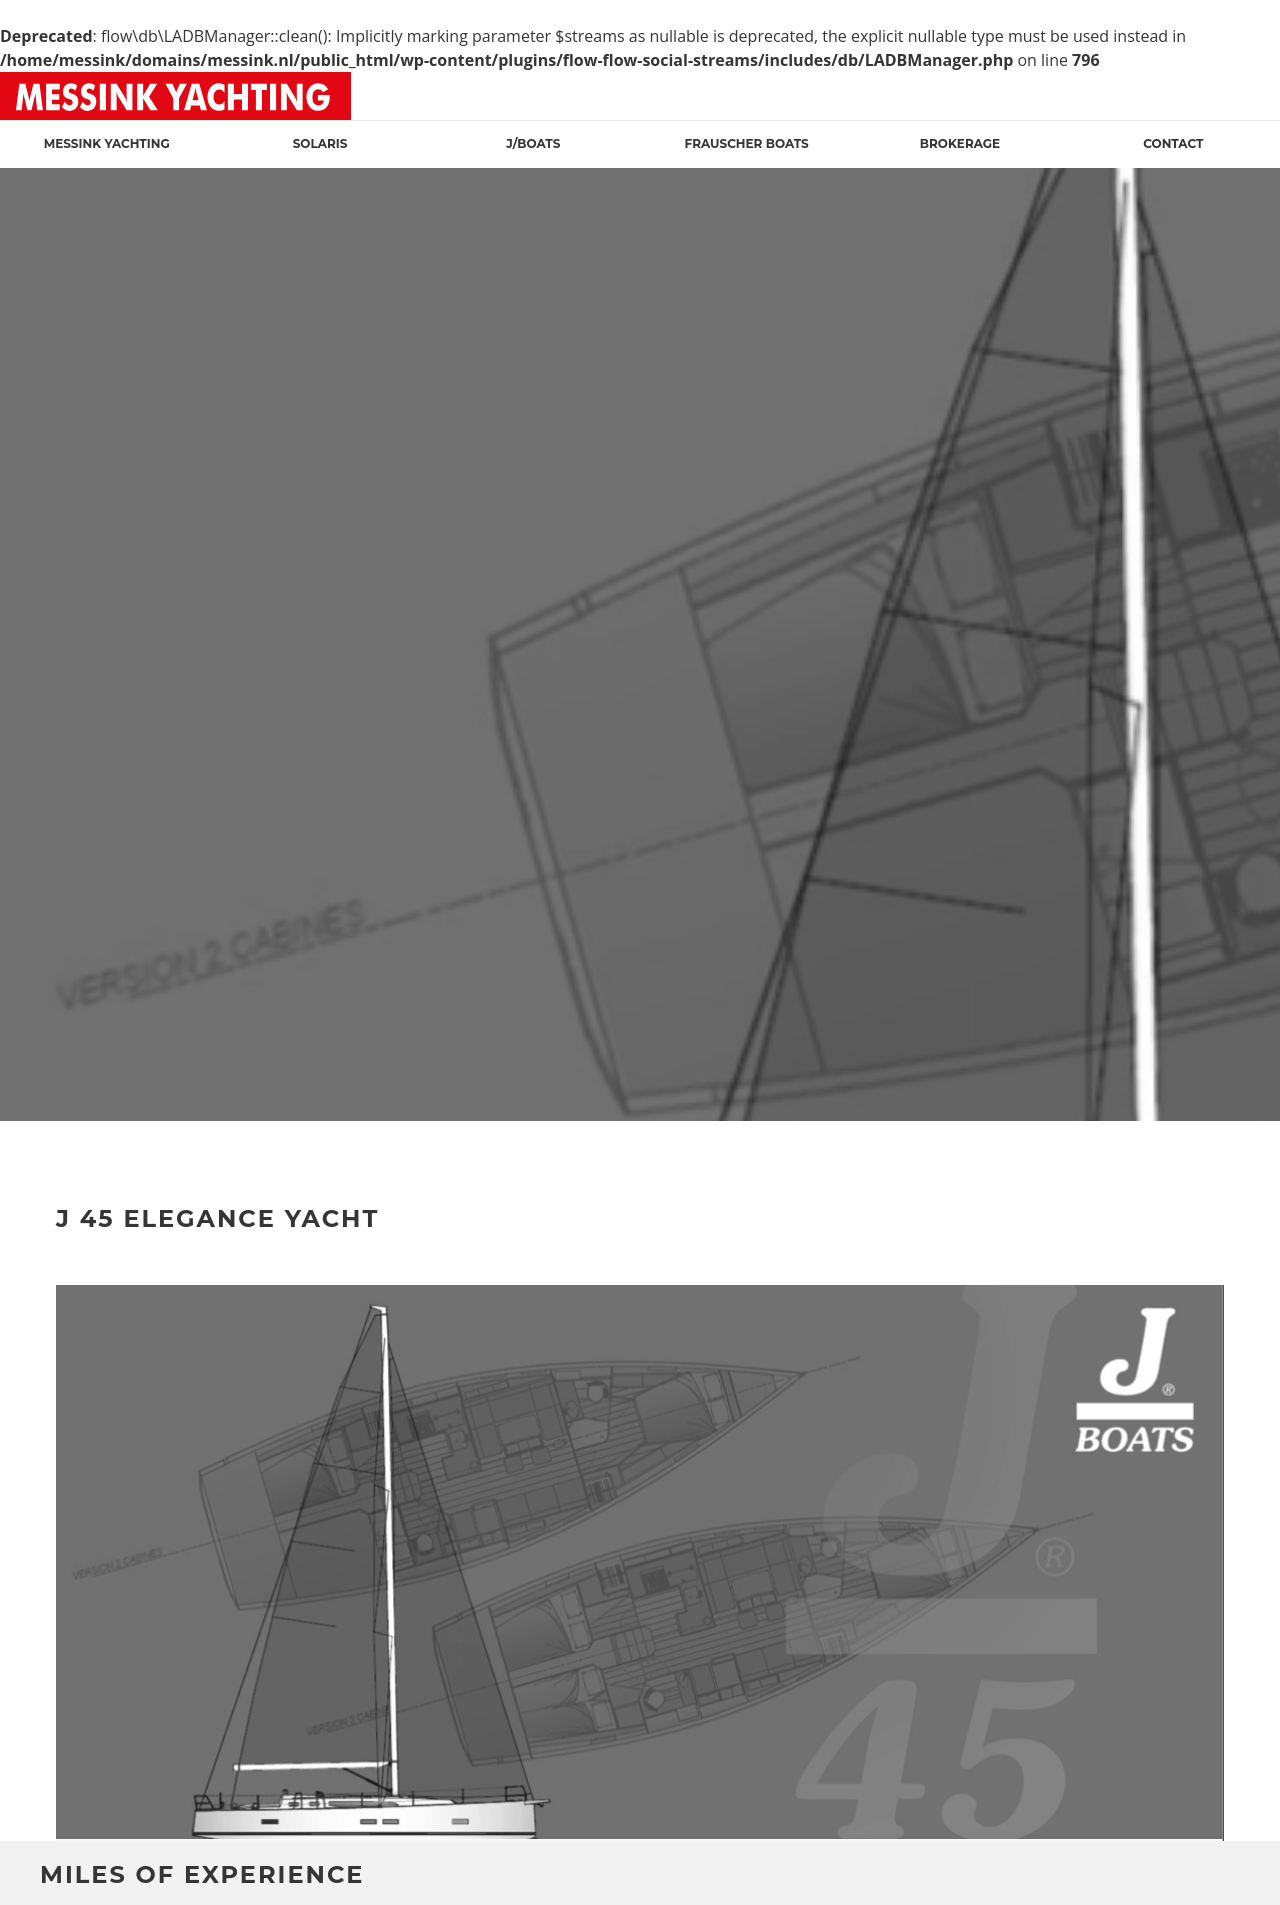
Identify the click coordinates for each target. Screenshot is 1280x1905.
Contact (1173, 143)
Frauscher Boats (747, 143)
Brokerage (960, 143)
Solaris (320, 143)
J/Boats (533, 143)
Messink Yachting (107, 143)
